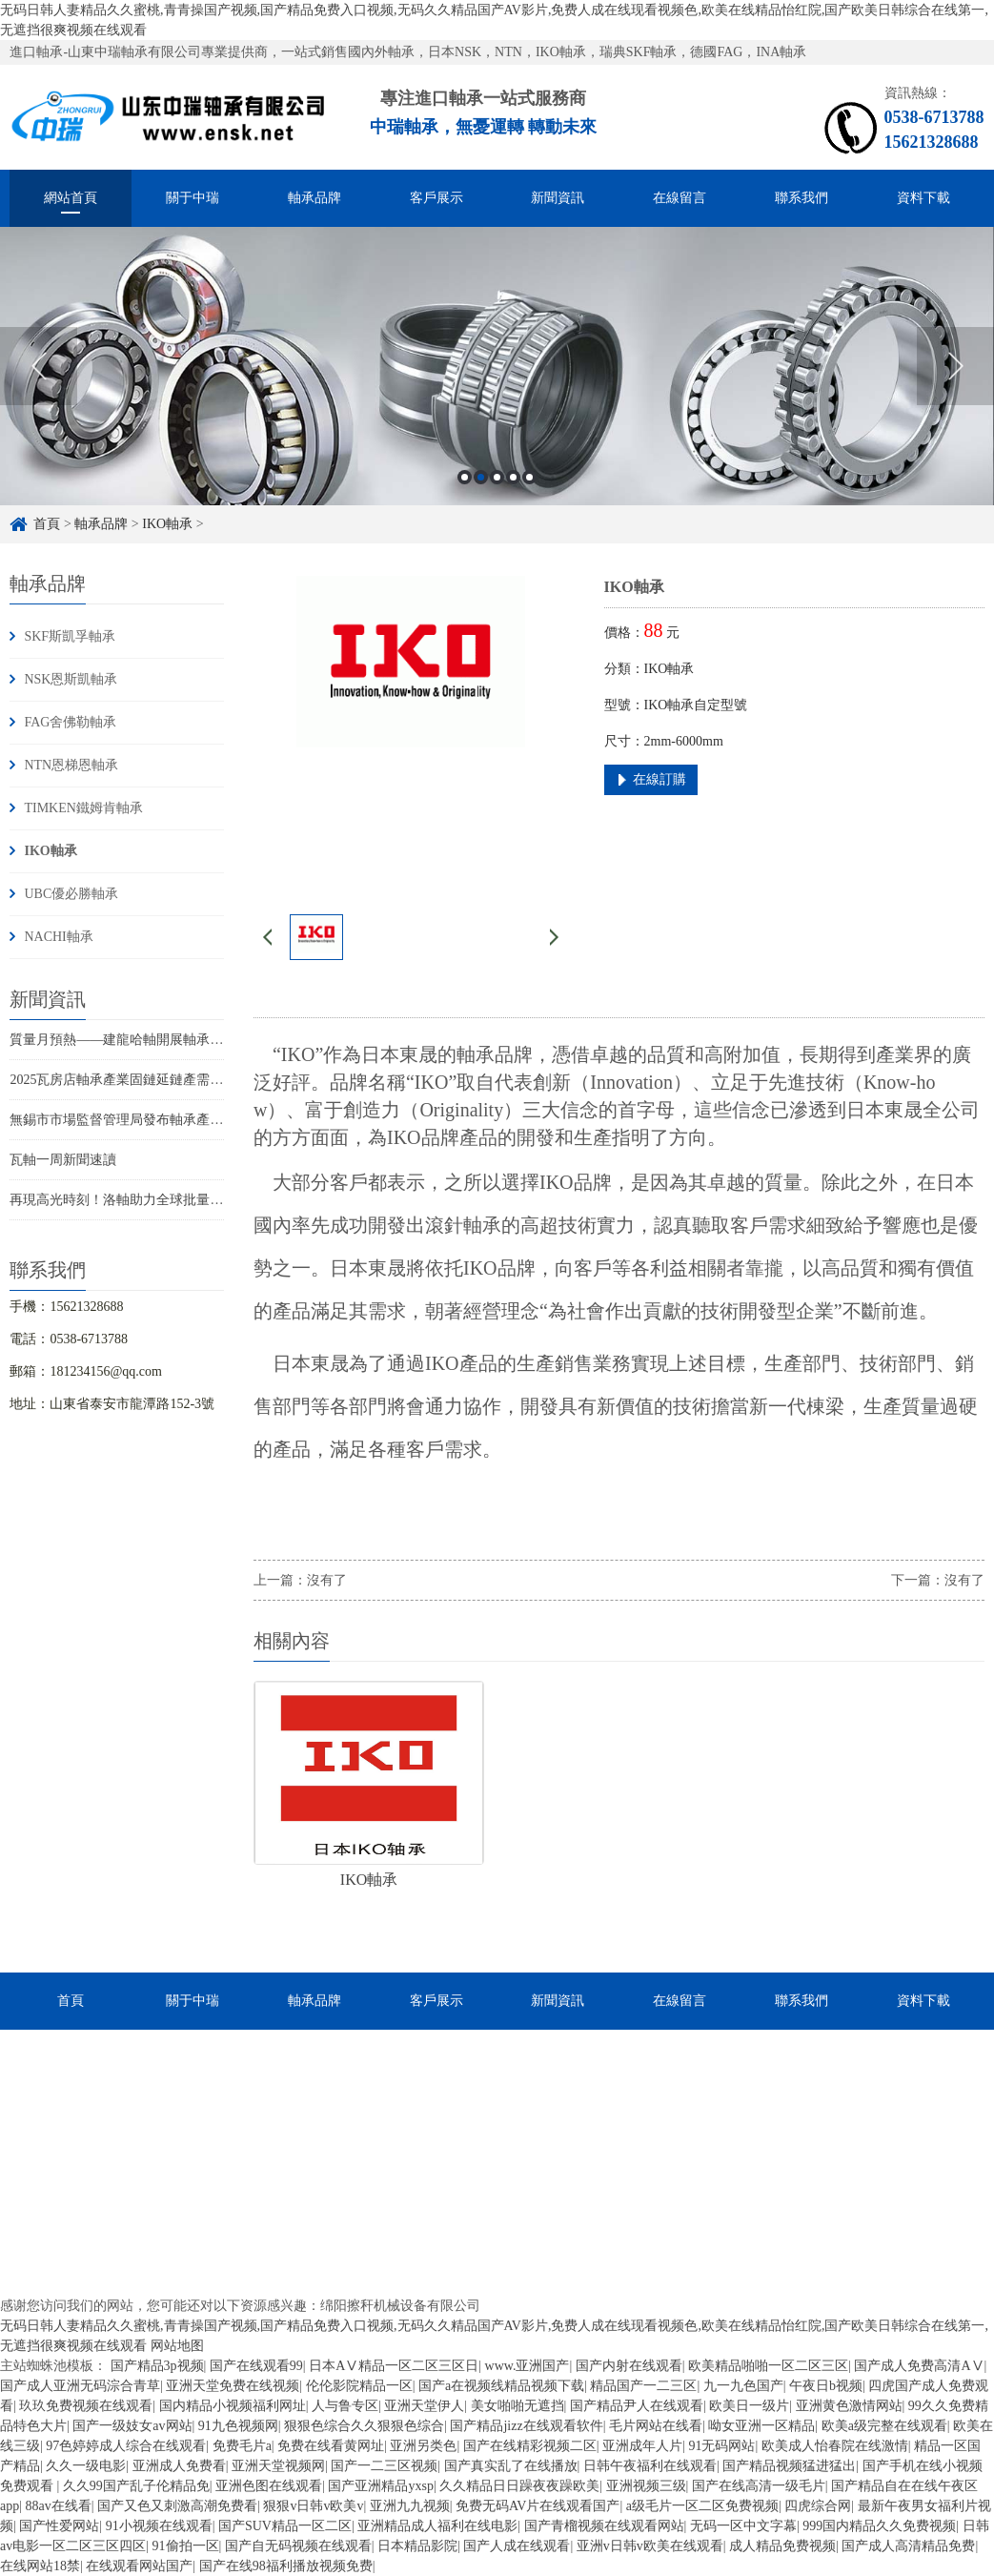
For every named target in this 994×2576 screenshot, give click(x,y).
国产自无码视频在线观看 (298, 2546)
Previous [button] (38, 366)
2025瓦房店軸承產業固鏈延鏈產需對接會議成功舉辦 (163, 1080)
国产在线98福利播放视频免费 (286, 2566)
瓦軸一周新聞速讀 (63, 1160)
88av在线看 (58, 2506)
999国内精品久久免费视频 (879, 2526)
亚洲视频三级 (646, 2486)
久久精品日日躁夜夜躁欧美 (519, 2486)
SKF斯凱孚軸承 (69, 636)
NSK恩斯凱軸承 (70, 679)
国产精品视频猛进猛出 (789, 2466)
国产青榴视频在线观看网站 (604, 2526)
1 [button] (464, 477)
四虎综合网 (817, 2506)
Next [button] (955, 366)
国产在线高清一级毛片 (758, 2486)
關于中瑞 (192, 198)
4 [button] (513, 477)
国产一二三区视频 (384, 2466)
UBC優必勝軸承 (71, 894)
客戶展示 (436, 198)
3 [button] (497, 477)
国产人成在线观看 (516, 2546)
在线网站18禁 (40, 2566)
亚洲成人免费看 (179, 2466)
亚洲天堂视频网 (278, 2466)
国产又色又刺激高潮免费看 (177, 2506)
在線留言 (679, 198)
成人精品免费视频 (782, 2546)
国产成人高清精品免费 (908, 2546)
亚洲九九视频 (410, 2506)
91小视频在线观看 (159, 2526)
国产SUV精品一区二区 (285, 2526)
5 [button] (529, 477)
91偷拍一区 (185, 2546)
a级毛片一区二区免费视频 (702, 2506)
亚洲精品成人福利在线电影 (437, 2526)
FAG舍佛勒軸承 (70, 722)
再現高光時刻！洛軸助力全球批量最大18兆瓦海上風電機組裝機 (196, 1200)
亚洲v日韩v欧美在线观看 (650, 2546)
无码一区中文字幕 (743, 2526)
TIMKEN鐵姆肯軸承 (83, 808)
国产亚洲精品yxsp (380, 2486)
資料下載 (923, 198)
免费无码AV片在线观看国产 (537, 2506)
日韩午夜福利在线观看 (650, 2466)
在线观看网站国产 (139, 2566)
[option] (497, 366)
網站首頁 (70, 198)
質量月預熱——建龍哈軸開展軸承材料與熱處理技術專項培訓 (190, 1039)
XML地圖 (333, 2431)
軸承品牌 (314, 198)
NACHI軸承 (58, 937)
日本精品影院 (417, 2546)
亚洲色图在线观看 (268, 2486)
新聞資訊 (557, 198)
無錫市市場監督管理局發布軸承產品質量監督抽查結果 (170, 1120)
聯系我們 (801, 198)
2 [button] (480, 477)
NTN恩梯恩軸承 (71, 765)
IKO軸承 (167, 524)
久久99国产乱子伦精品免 (136, 2486)
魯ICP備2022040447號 (534, 2324)
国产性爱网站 (59, 2526)
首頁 (46, 524)
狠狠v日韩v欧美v (313, 2506)
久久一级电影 (86, 2466)
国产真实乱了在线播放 (511, 2466)
